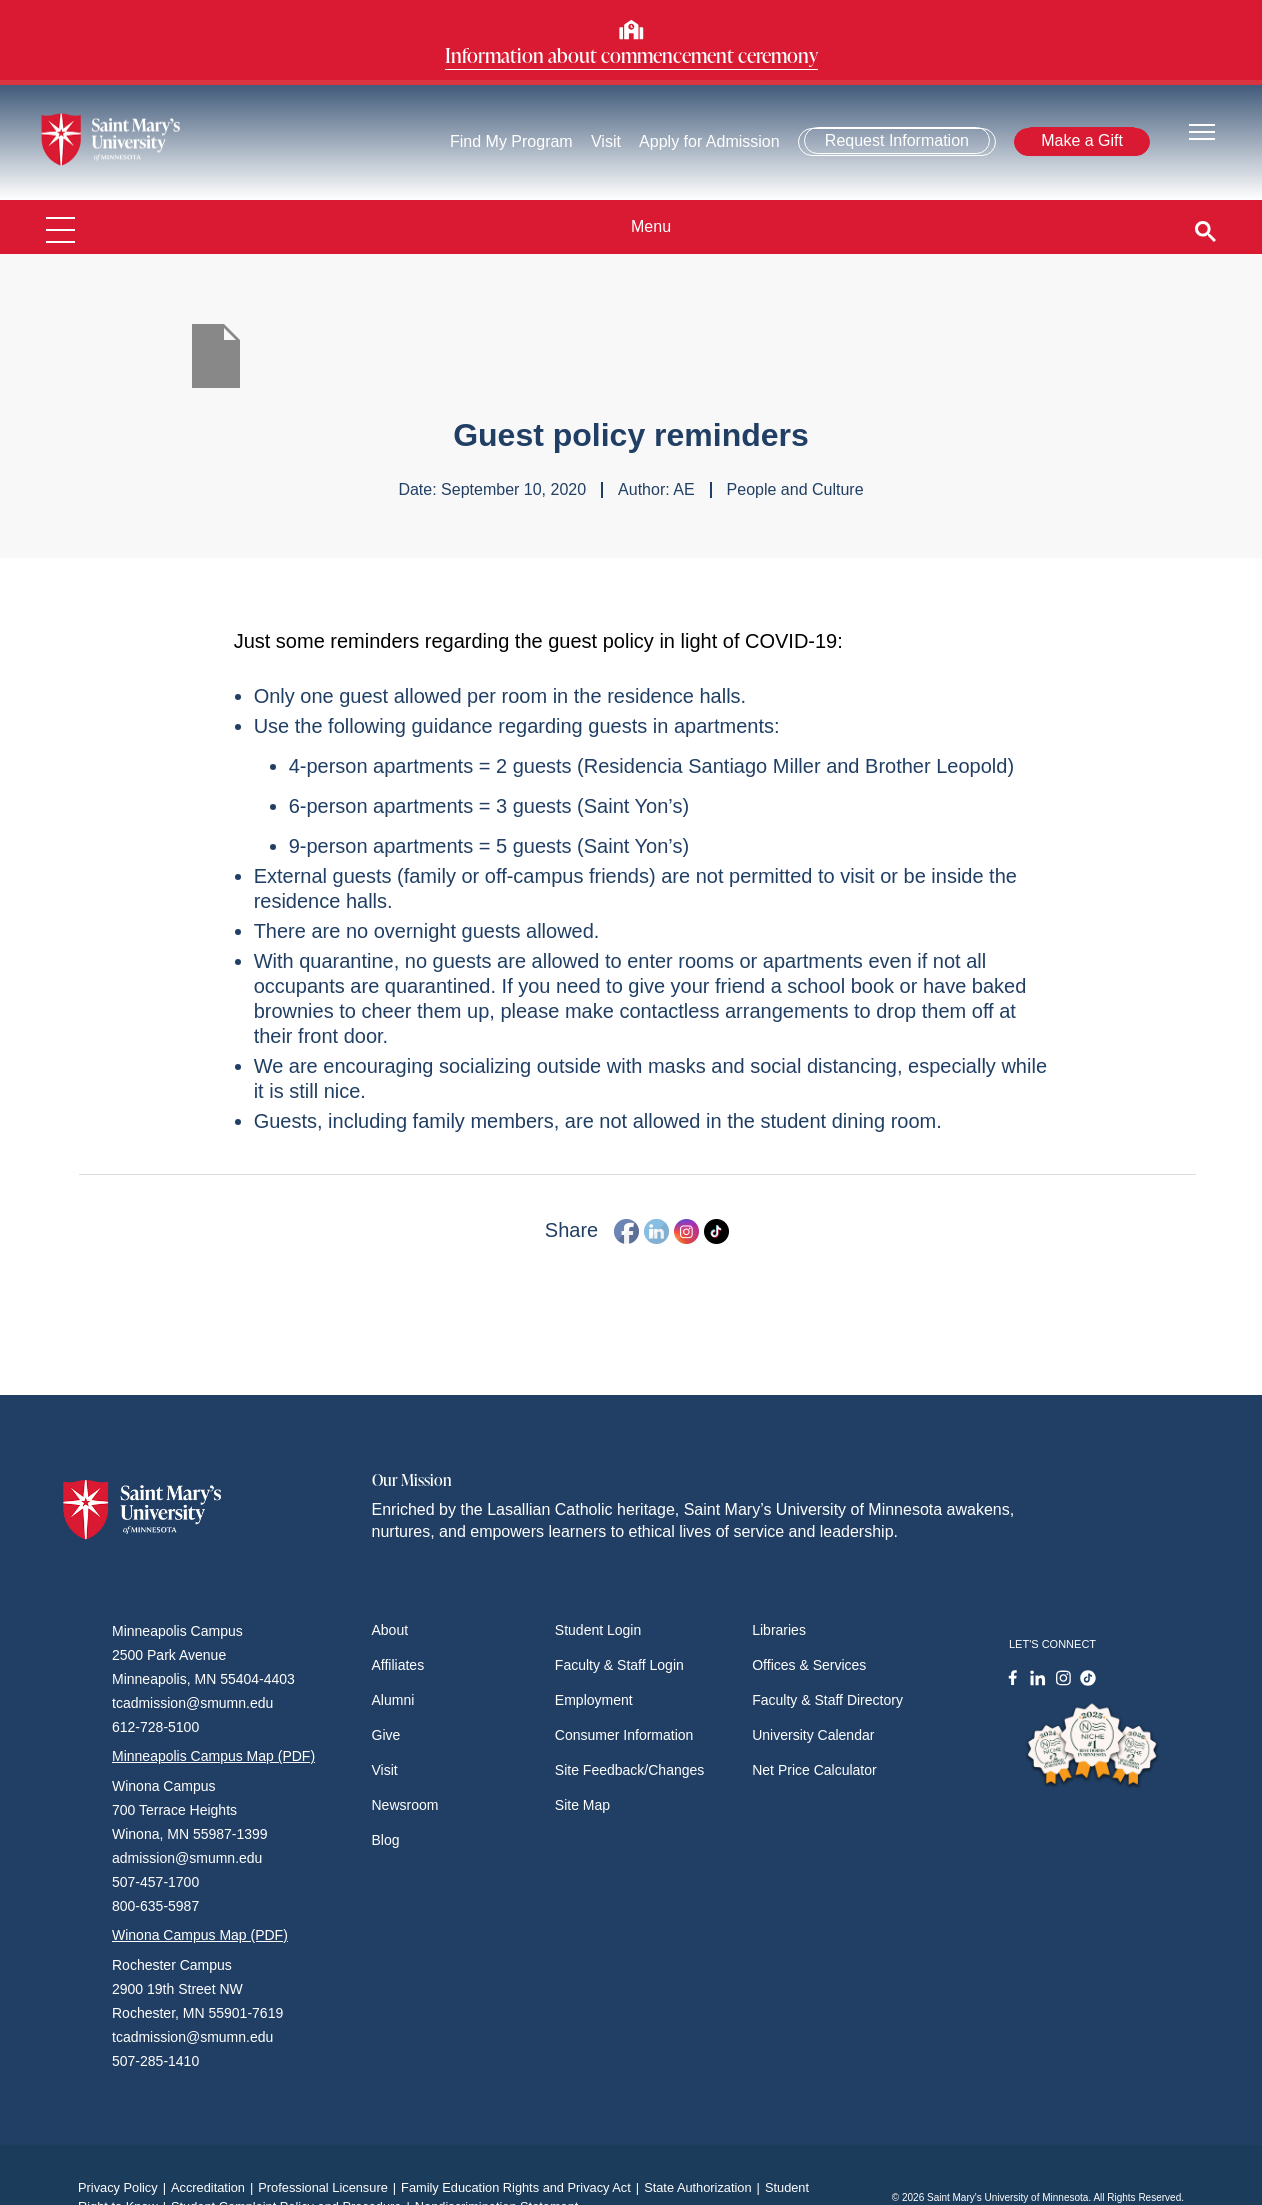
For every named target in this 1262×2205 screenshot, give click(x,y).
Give (386, 1735)
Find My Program (511, 141)
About (390, 1630)
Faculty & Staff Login (619, 1665)
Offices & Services (809, 1665)
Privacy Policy (124, 2187)
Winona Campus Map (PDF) (200, 1935)
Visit (606, 141)
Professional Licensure (329, 2187)
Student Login (598, 1630)
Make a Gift (1082, 140)
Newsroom (405, 1805)
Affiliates (398, 1665)
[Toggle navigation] (1202, 130)
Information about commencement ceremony (631, 55)
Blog (386, 1840)
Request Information (897, 140)
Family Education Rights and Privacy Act (522, 2187)
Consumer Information (624, 1735)
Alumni (393, 1700)
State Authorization (704, 2187)
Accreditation (214, 2187)
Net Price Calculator (814, 1770)
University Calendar (813, 1735)
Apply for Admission (709, 141)
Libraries (779, 1630)
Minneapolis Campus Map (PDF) (213, 1756)
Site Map (582, 1805)
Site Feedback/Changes (629, 1770)
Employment (594, 1700)
